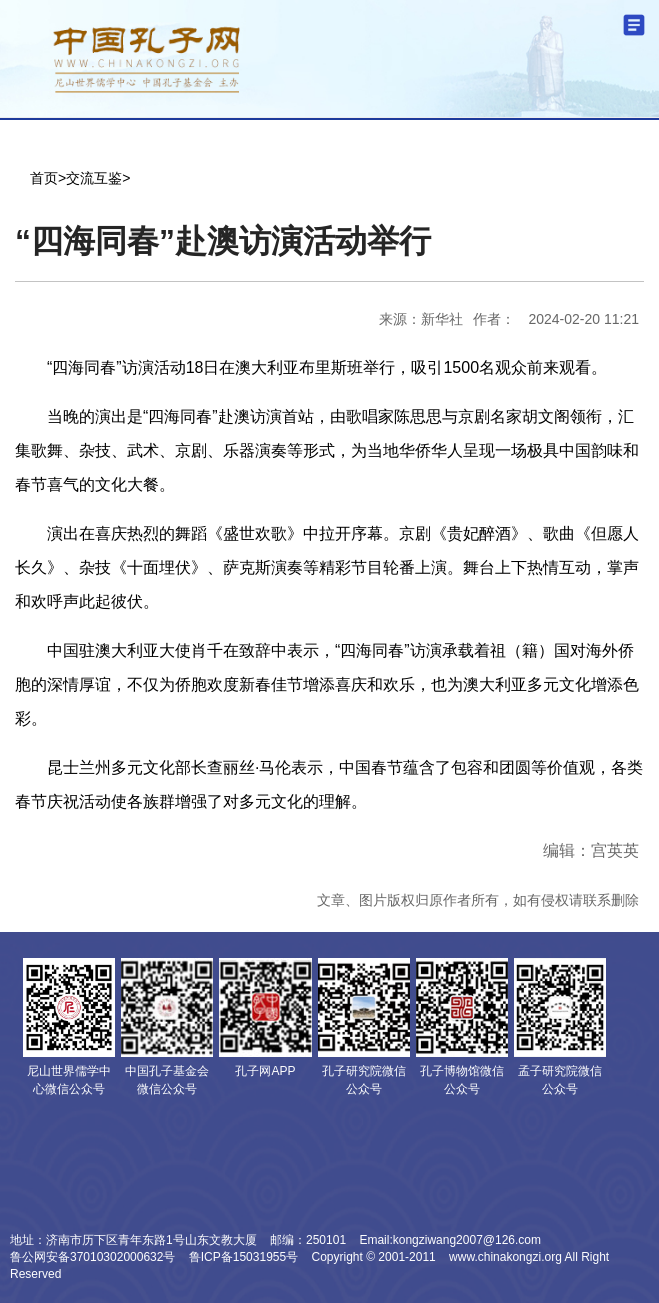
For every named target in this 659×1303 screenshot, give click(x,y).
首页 (44, 178)
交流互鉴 (94, 178)
